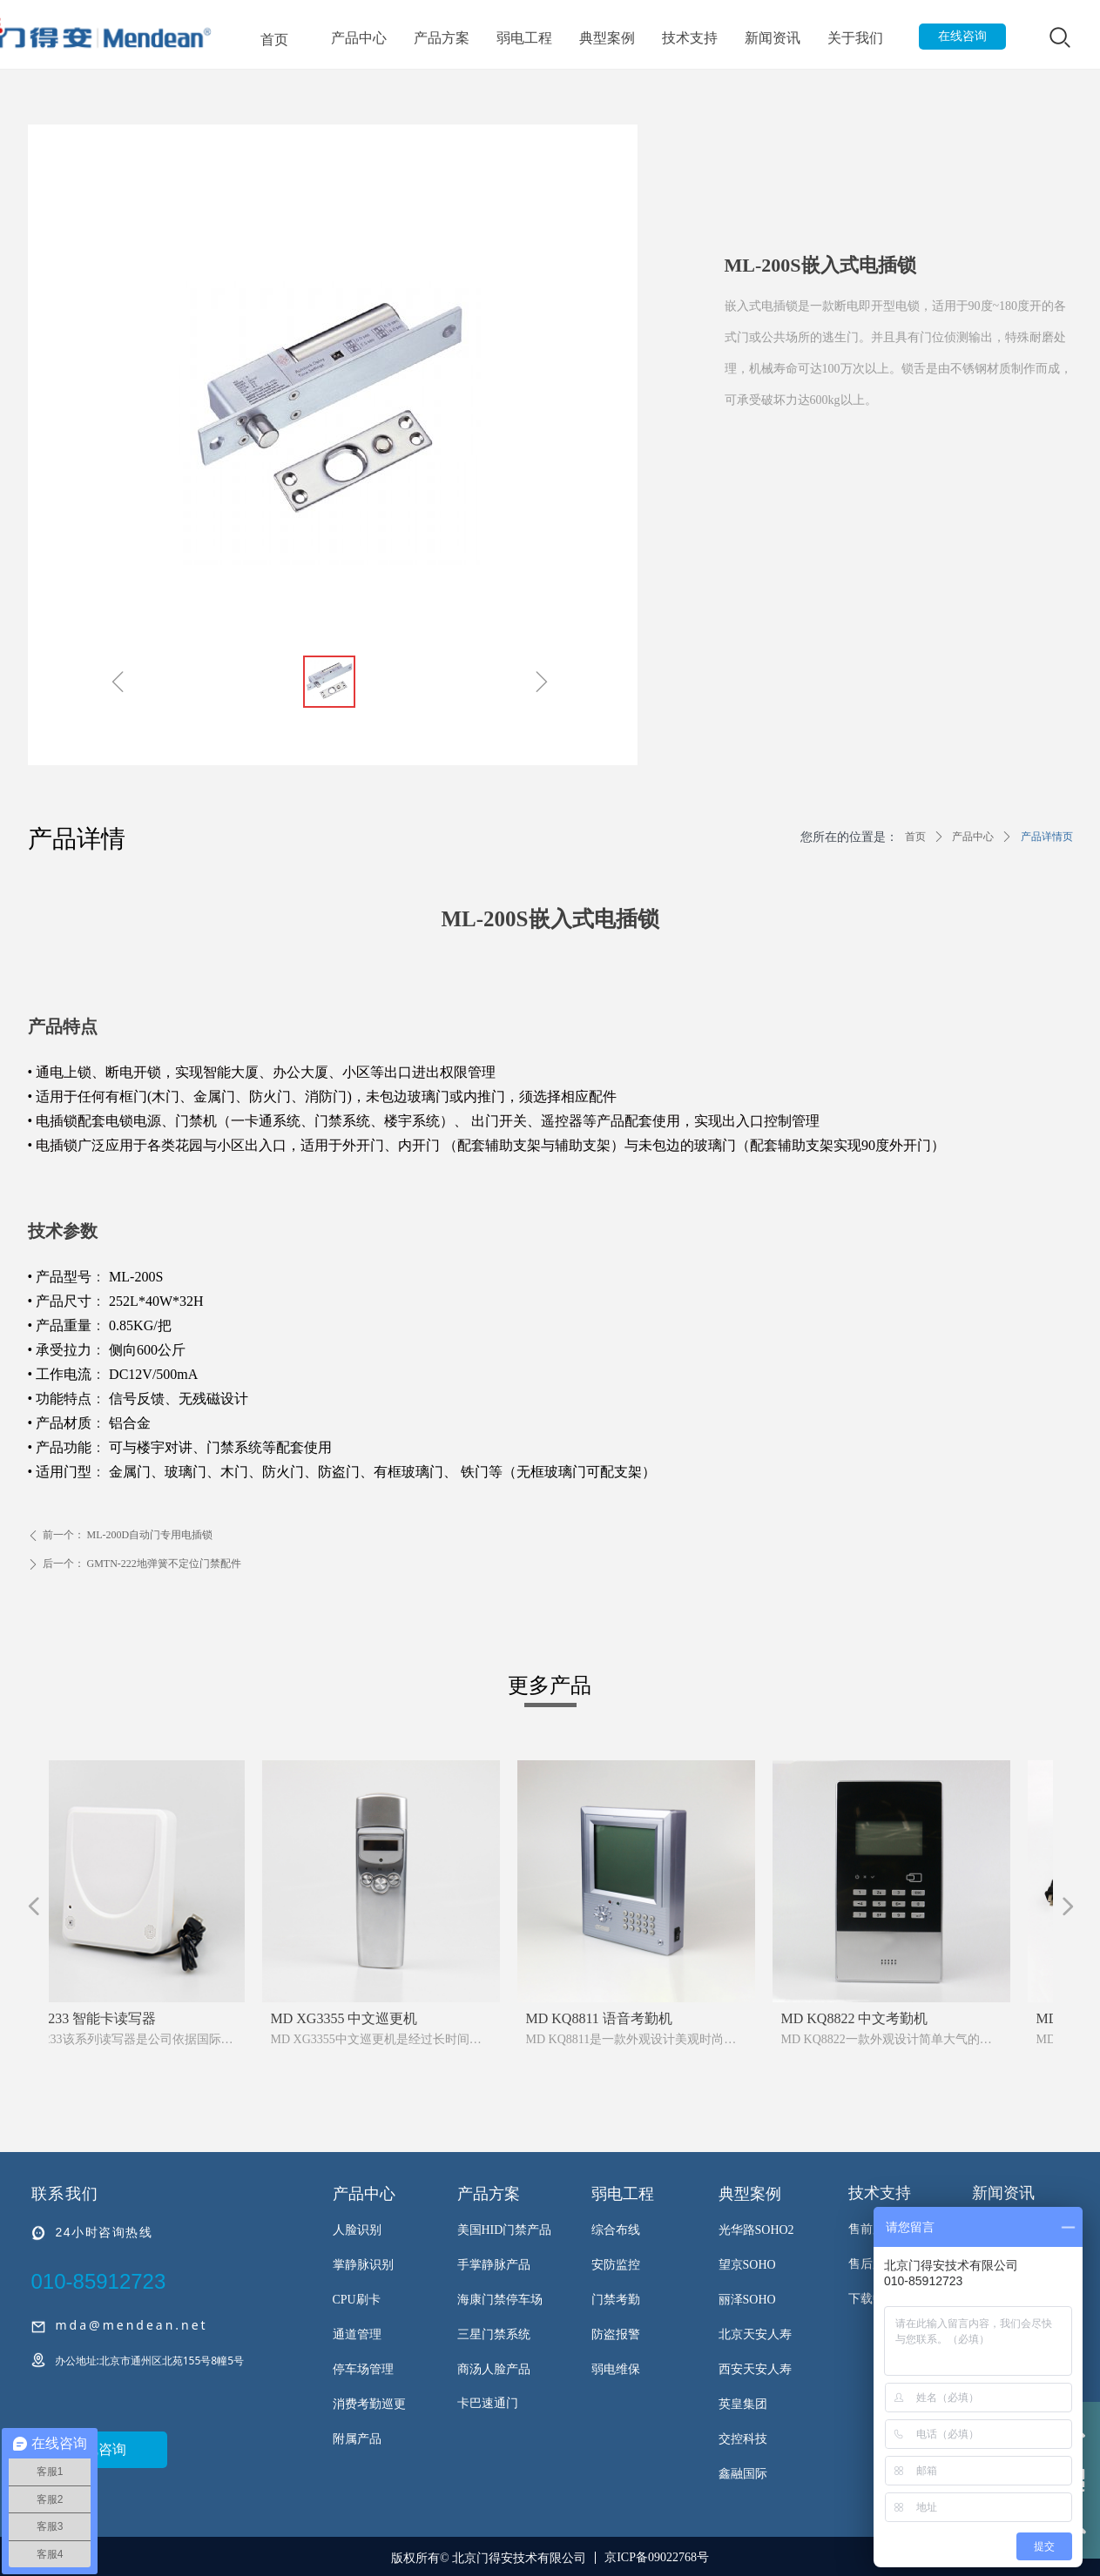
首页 (274, 39)
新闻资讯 (772, 37)
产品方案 (441, 37)
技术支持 (690, 37)
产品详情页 (1047, 837)
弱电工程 (524, 37)
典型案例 (607, 37)
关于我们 (855, 37)
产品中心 (359, 37)
